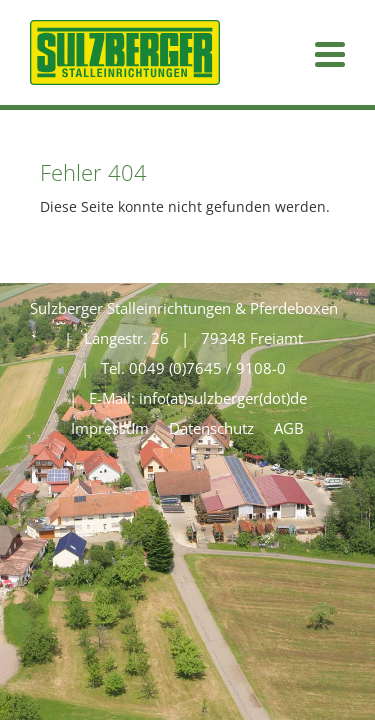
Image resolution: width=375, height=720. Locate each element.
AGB (289, 428)
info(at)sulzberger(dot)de (223, 398)
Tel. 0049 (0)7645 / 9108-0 (193, 368)
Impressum (110, 428)
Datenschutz (211, 428)
